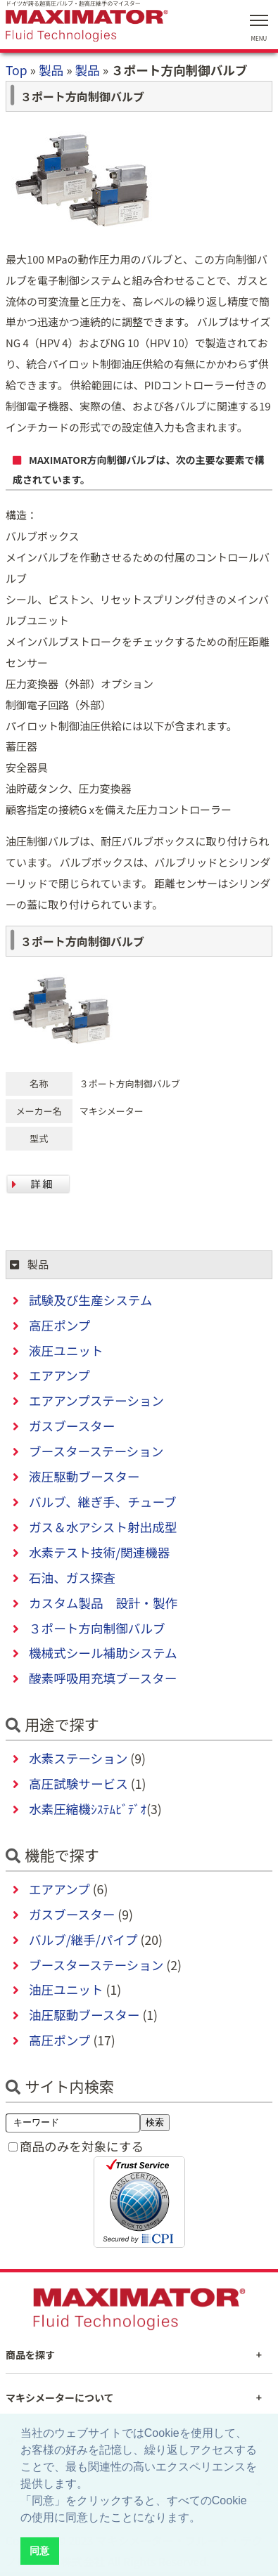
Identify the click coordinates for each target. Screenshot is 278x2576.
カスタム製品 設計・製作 (103, 1603)
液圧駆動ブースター (84, 1476)
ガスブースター (72, 1426)
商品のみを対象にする (82, 2146)
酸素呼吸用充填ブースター (103, 1678)
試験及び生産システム (90, 1300)
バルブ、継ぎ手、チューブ (103, 1501)
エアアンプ (59, 1375)
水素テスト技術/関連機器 (99, 1552)
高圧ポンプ (59, 1325)
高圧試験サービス (78, 1783)
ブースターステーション (96, 1451)
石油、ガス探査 (72, 1577)
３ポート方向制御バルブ (97, 1628)
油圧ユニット (66, 1989)
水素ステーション (78, 1758)
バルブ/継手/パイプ (83, 1939)
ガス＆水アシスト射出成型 (103, 1527)
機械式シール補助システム (103, 1653)
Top (16, 70)
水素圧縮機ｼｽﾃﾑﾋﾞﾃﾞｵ (87, 1809)
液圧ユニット (66, 1350)
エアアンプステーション (96, 1400)
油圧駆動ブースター (84, 2015)
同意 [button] (39, 2550)
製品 (51, 70)
